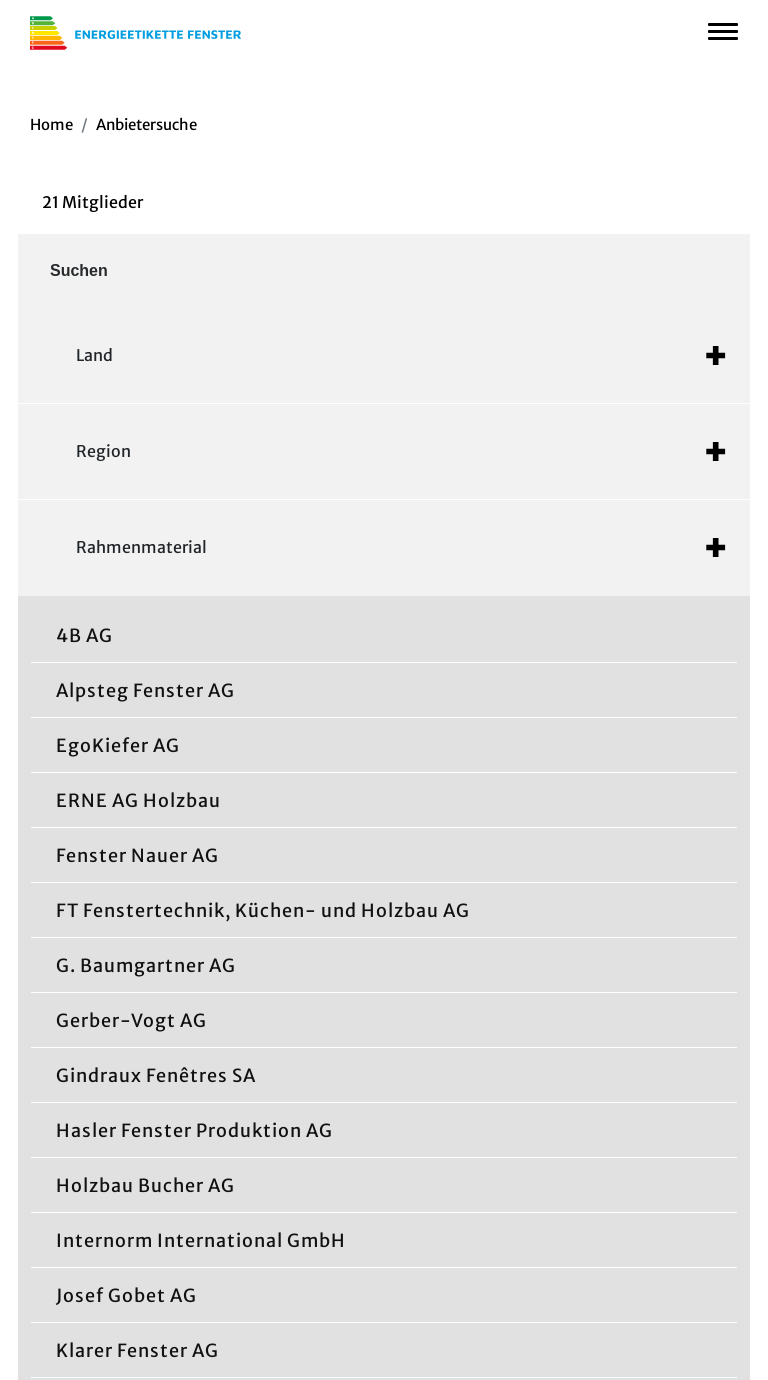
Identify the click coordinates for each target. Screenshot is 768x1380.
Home (51, 124)
